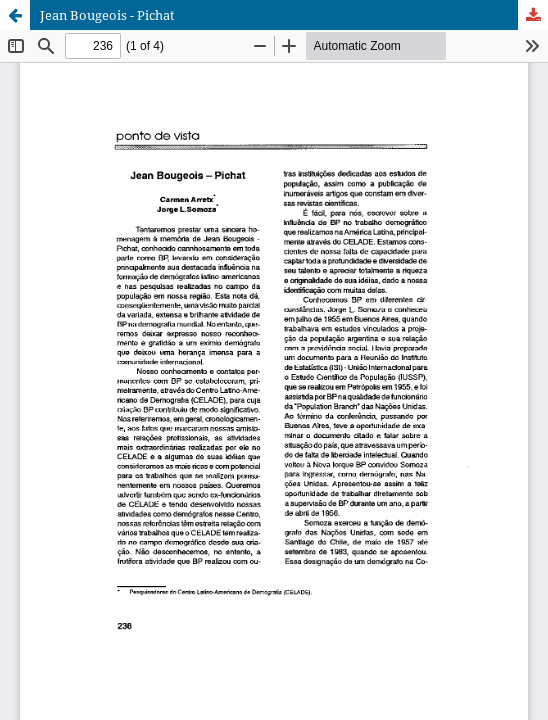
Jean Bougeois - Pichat (107, 15)
